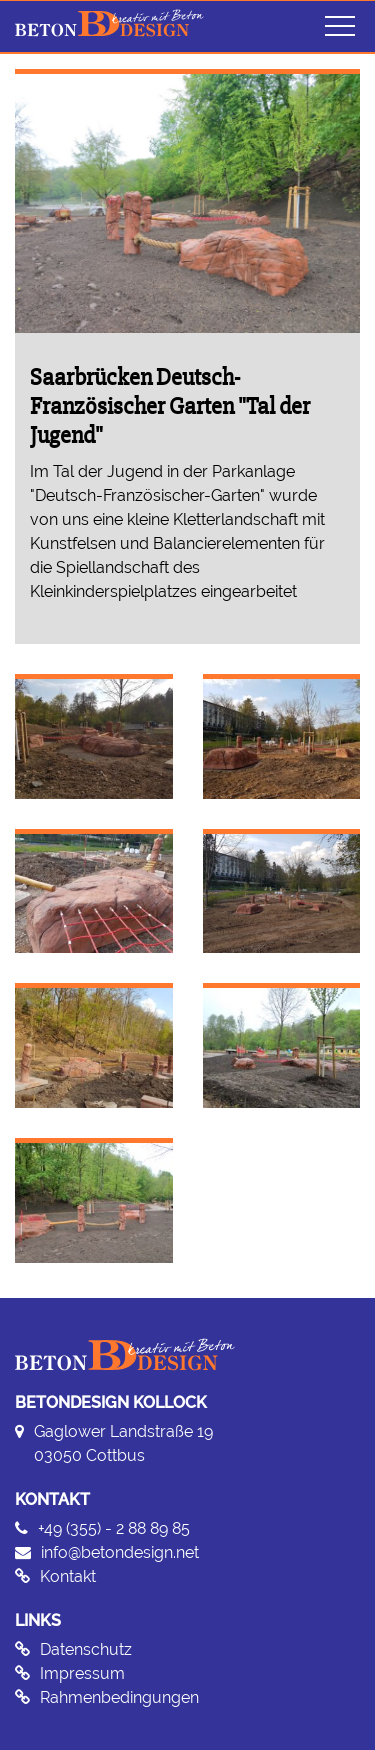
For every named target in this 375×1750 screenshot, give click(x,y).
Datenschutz (86, 1649)
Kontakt (68, 1576)
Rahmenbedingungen (119, 1697)
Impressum (82, 1673)
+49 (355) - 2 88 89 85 (114, 1528)
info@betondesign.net (120, 1552)
